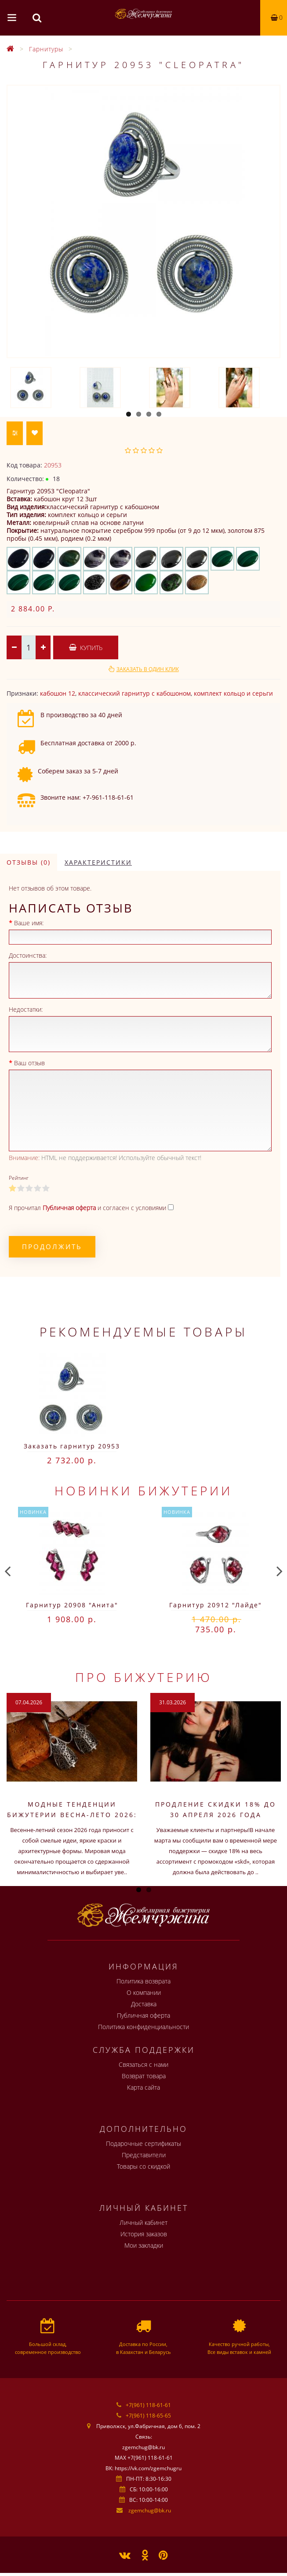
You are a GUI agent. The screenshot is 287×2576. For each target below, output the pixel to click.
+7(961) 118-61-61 (148, 2405)
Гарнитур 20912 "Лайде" (215, 1605)
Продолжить (52, 1246)
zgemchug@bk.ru (149, 2510)
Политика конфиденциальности (143, 2027)
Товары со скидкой (143, 2166)
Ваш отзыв (29, 1063)
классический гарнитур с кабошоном (134, 693)
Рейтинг (19, 1178)
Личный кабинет (143, 2222)
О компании (144, 1992)
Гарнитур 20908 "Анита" (72, 1605)
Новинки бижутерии (143, 1490)
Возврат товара (144, 2076)
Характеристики (98, 862)
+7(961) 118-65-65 (148, 2415)
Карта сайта (143, 2087)
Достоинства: (28, 955)
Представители (144, 2155)
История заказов (143, 2234)
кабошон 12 (57, 693)
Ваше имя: (29, 923)
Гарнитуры (46, 49)
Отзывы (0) (29, 862)
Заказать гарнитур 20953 (72, 1446)
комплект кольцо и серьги (233, 693)
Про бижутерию (143, 1677)
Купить (85, 647)
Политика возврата (143, 1981)
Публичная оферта (143, 2015)
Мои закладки (143, 2245)
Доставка (143, 2004)
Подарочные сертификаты (143, 2143)
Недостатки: (26, 1009)
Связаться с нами (143, 2064)
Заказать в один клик (147, 669)
